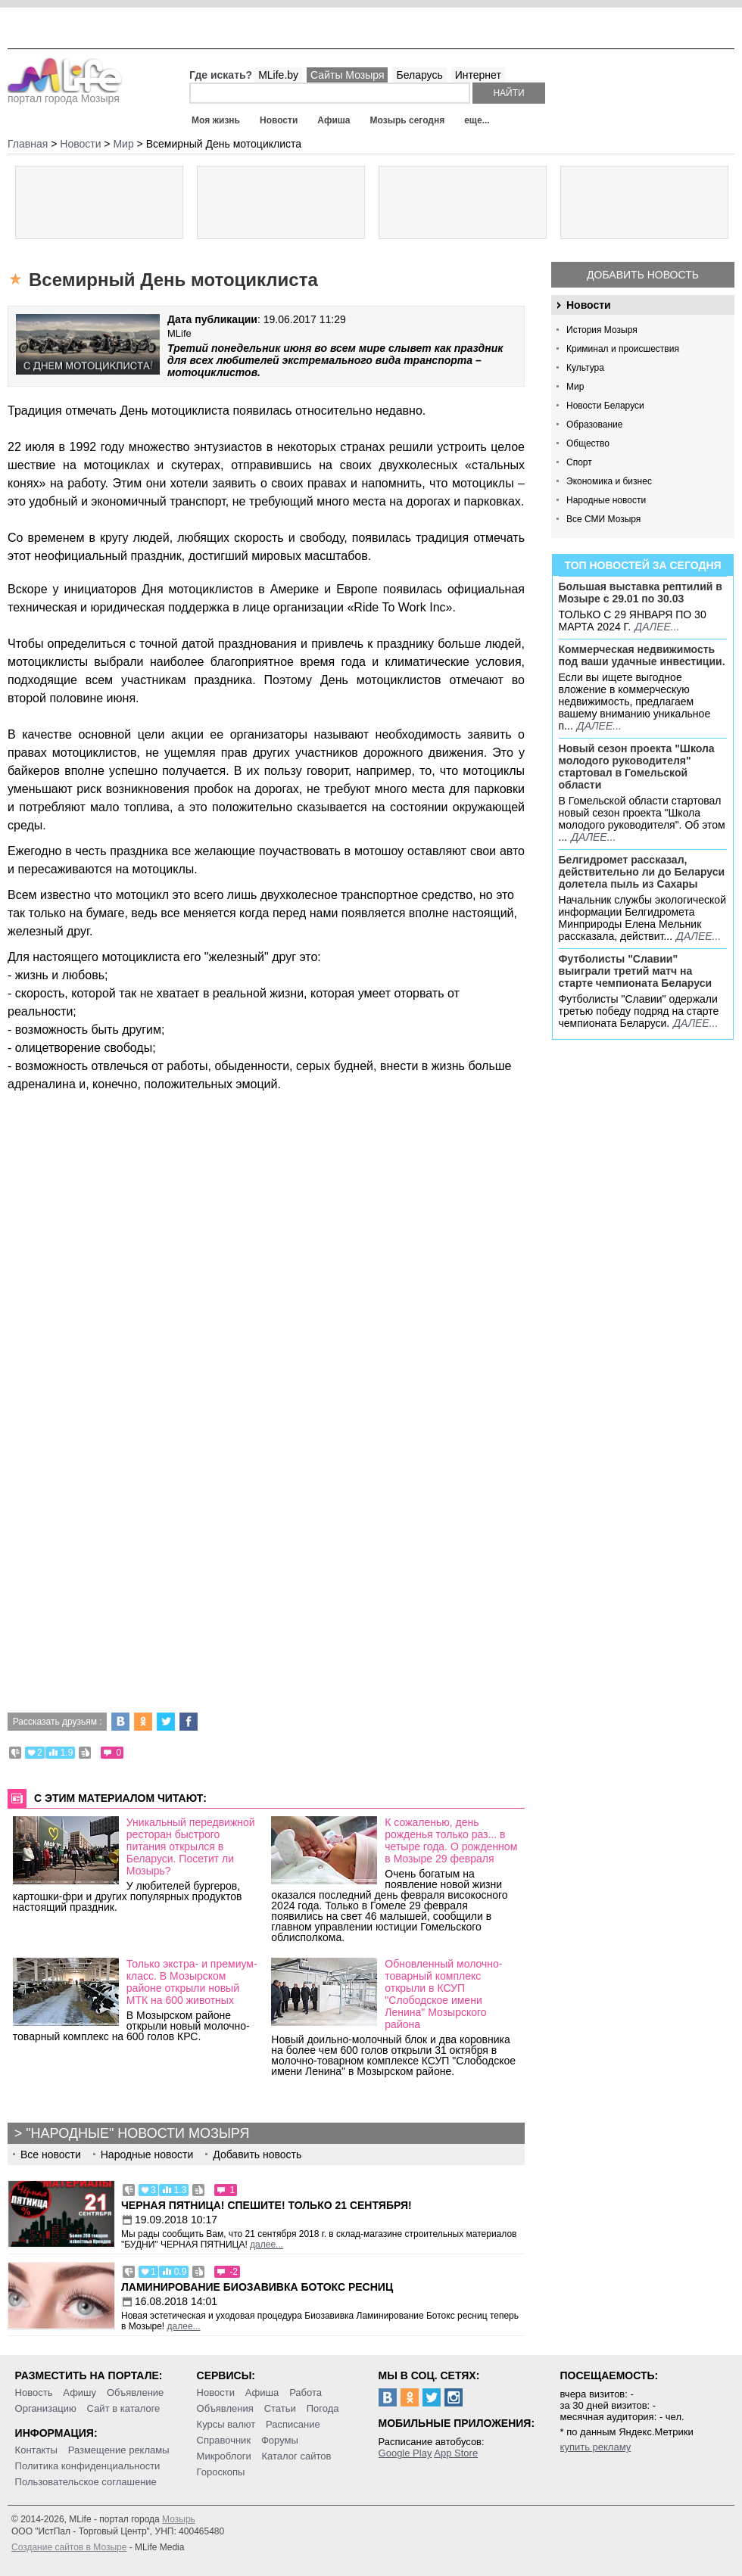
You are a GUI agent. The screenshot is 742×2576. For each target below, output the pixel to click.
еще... (476, 120)
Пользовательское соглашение (86, 2481)
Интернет (478, 75)
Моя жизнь (216, 120)
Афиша (333, 120)
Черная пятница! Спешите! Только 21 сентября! (266, 2205)
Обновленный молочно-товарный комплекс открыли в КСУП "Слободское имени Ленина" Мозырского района (443, 1994)
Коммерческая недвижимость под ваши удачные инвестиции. (642, 655)
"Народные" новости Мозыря (137, 2133)
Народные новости (606, 500)
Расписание (293, 2424)
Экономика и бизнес (609, 481)
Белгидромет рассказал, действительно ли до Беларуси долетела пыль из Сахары (642, 872)
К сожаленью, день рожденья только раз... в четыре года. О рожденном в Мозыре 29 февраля (451, 1840)
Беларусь (419, 75)
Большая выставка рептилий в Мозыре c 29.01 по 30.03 (640, 592)
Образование (594, 424)
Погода (323, 2408)
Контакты (36, 2450)
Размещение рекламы (119, 2450)
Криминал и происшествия (622, 349)
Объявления (225, 2408)
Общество (588, 443)
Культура (585, 367)
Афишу (79, 2392)
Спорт (579, 462)
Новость (34, 2392)
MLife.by (278, 75)
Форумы (279, 2440)
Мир (575, 386)
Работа (305, 2392)
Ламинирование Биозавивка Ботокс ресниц (257, 2287)
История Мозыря (602, 330)
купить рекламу (595, 2447)
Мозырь (178, 2519)
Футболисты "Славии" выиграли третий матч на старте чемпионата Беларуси (635, 971)
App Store (456, 2453)
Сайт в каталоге (124, 2408)
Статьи (280, 2408)
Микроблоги (224, 2456)
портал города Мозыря (65, 93)
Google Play (405, 2453)
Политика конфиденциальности (88, 2466)
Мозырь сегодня (407, 120)
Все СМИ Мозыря (603, 519)
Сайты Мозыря (347, 75)
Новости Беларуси (605, 405)
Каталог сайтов (297, 2456)
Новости (279, 120)
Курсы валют (226, 2424)
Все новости (50, 2154)
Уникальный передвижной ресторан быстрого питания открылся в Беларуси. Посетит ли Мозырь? (190, 1846)
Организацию (45, 2408)
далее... (656, 627)
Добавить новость (643, 275)
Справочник (224, 2440)
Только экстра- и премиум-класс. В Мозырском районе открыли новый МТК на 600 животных (191, 1982)
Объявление (135, 2392)
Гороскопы (221, 2472)
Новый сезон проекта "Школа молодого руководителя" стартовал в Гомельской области (637, 766)
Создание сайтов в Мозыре (68, 2547)
